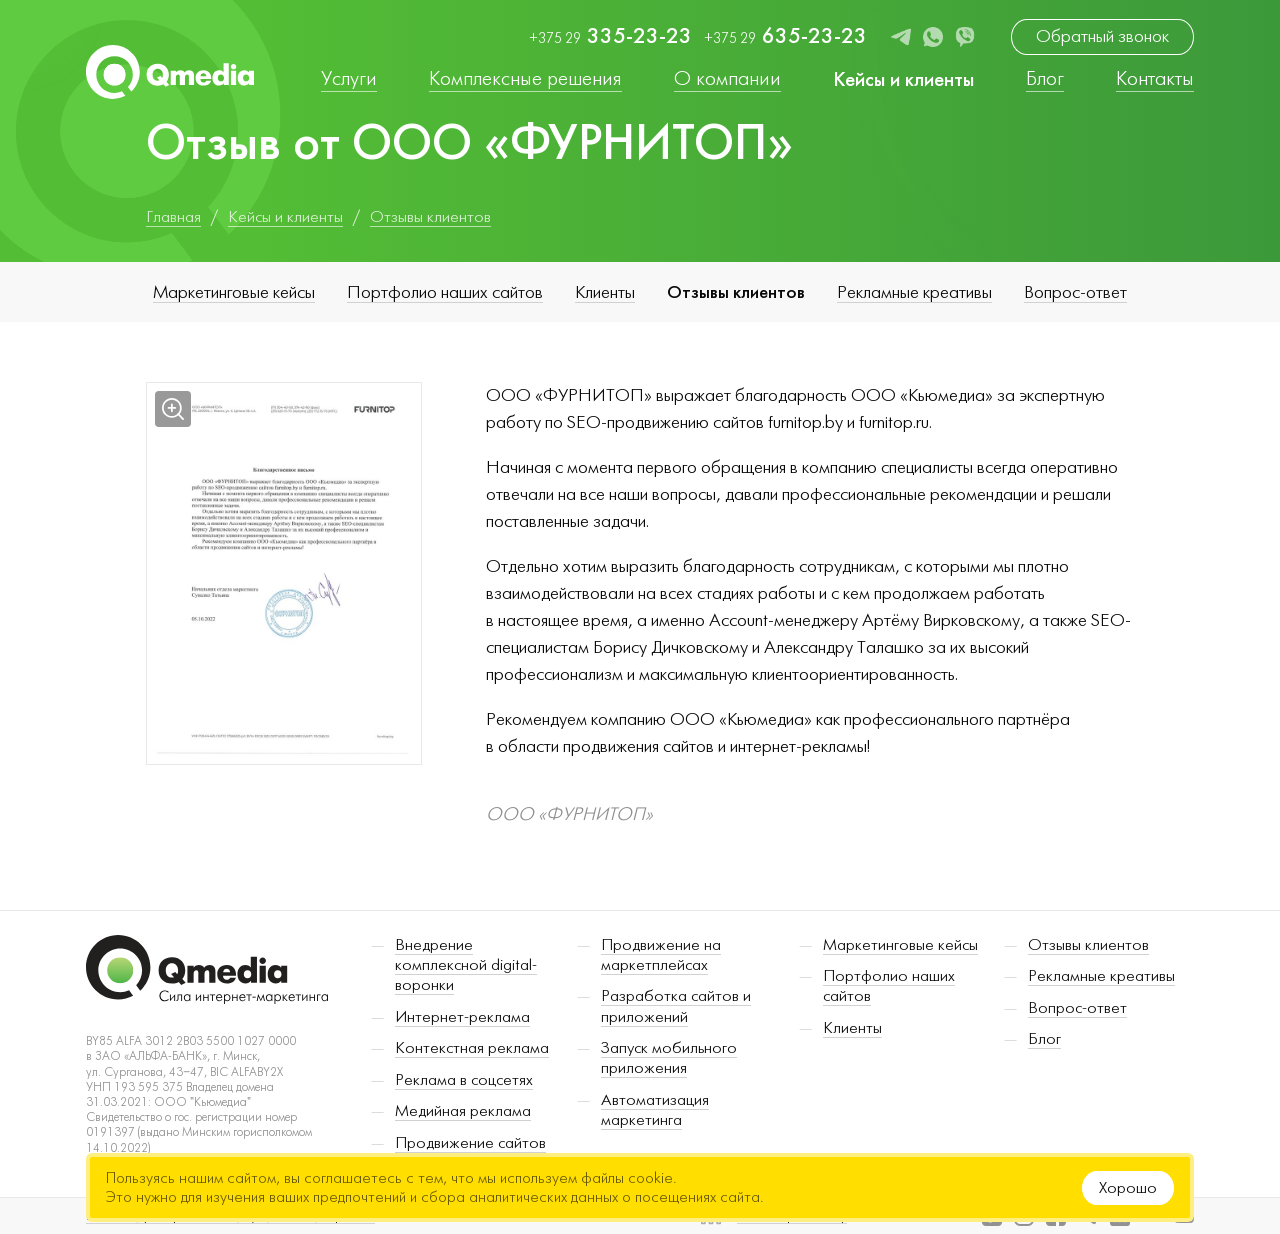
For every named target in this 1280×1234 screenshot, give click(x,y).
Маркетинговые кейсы (234, 292)
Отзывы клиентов (736, 292)
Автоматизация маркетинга (655, 1110)
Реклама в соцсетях (464, 1080)
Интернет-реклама (462, 1017)
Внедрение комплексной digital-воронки (466, 965)
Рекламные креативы (914, 292)
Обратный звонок (1102, 36)
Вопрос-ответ (1075, 292)
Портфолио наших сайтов (445, 292)
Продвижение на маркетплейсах (661, 955)
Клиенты (605, 292)
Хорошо (1128, 1188)
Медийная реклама (463, 1111)
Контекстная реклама (472, 1048)
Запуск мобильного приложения (669, 1058)
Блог (1044, 1039)
